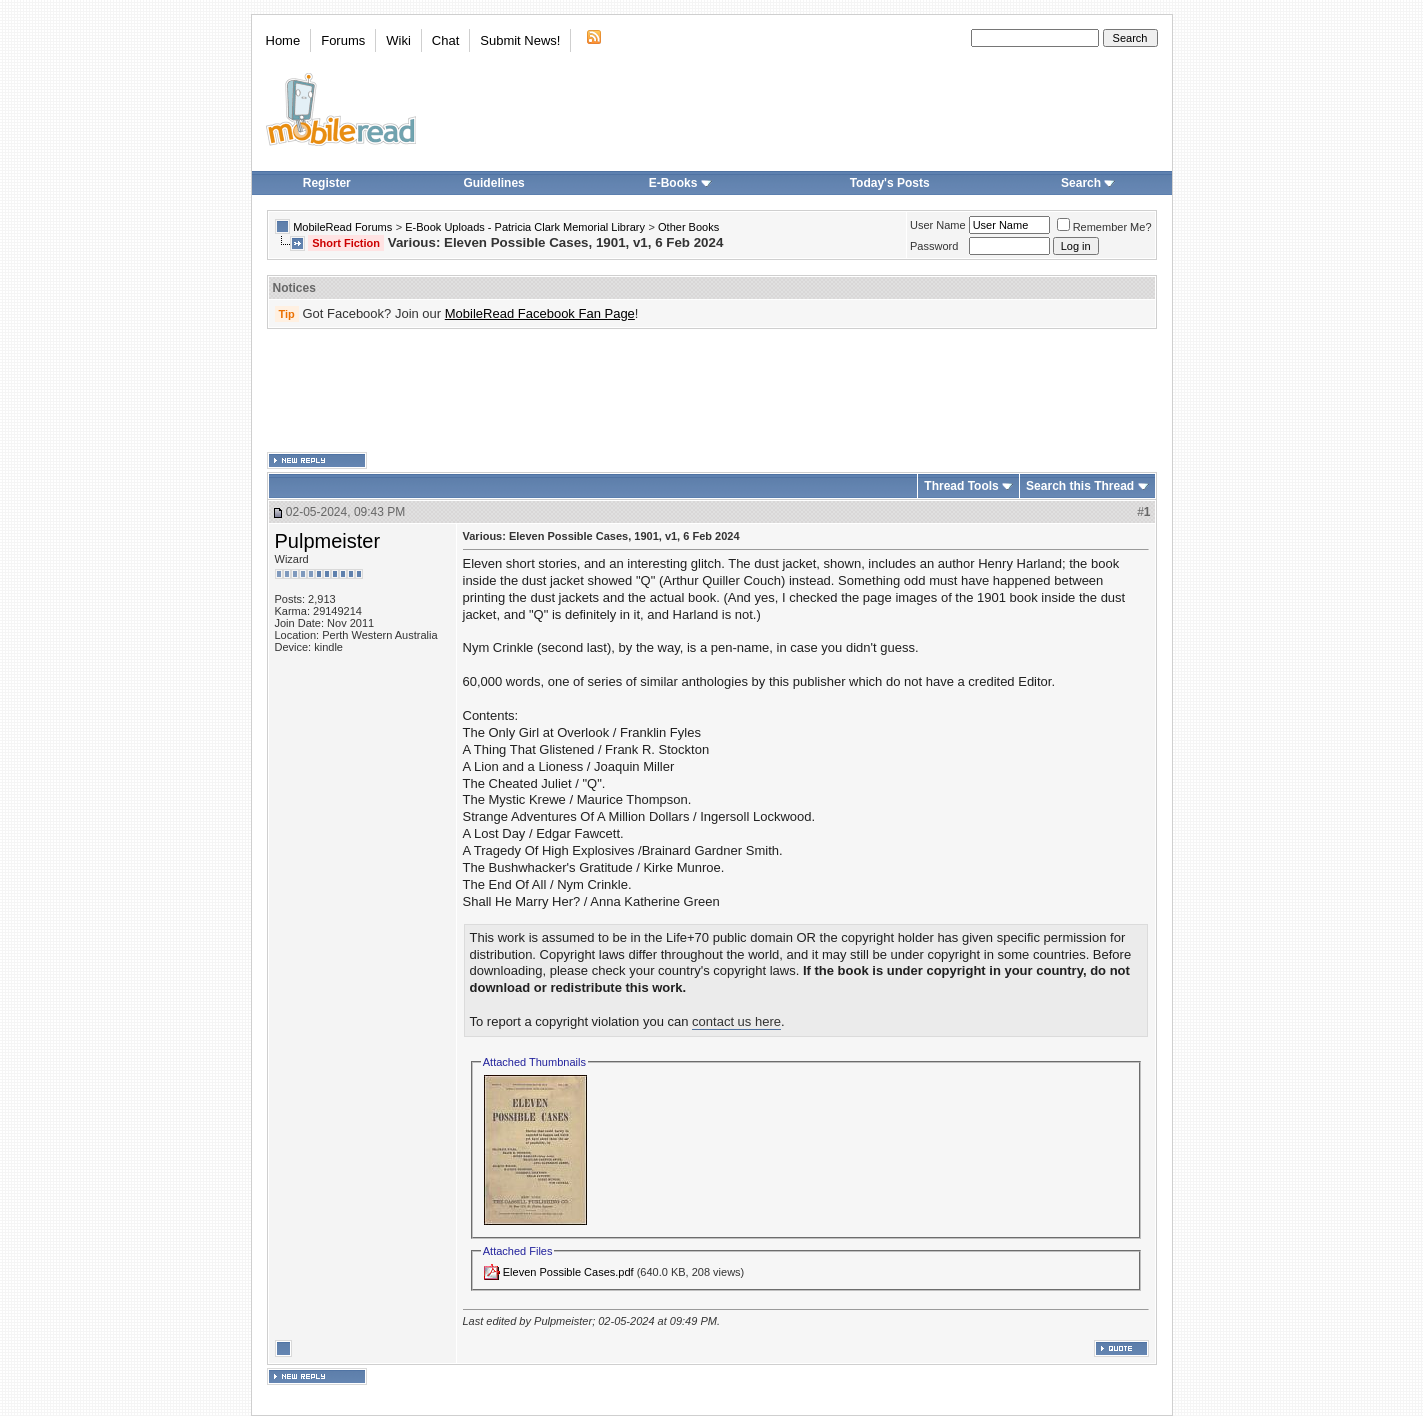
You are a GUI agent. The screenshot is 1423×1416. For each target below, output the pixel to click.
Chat (445, 40)
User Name (938, 225)
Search (1088, 183)
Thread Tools (961, 486)
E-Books (680, 183)
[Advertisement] (712, 391)
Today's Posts (890, 183)
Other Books (688, 227)
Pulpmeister (328, 541)
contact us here (736, 1021)
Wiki (398, 40)
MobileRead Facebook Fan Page (540, 313)
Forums (343, 40)
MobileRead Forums (342, 227)
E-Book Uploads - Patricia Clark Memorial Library (525, 227)
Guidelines (493, 183)
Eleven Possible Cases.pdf (568, 1272)
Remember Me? (1104, 227)
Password (934, 246)
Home (283, 40)
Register (327, 183)
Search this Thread (1080, 486)
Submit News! (520, 40)
